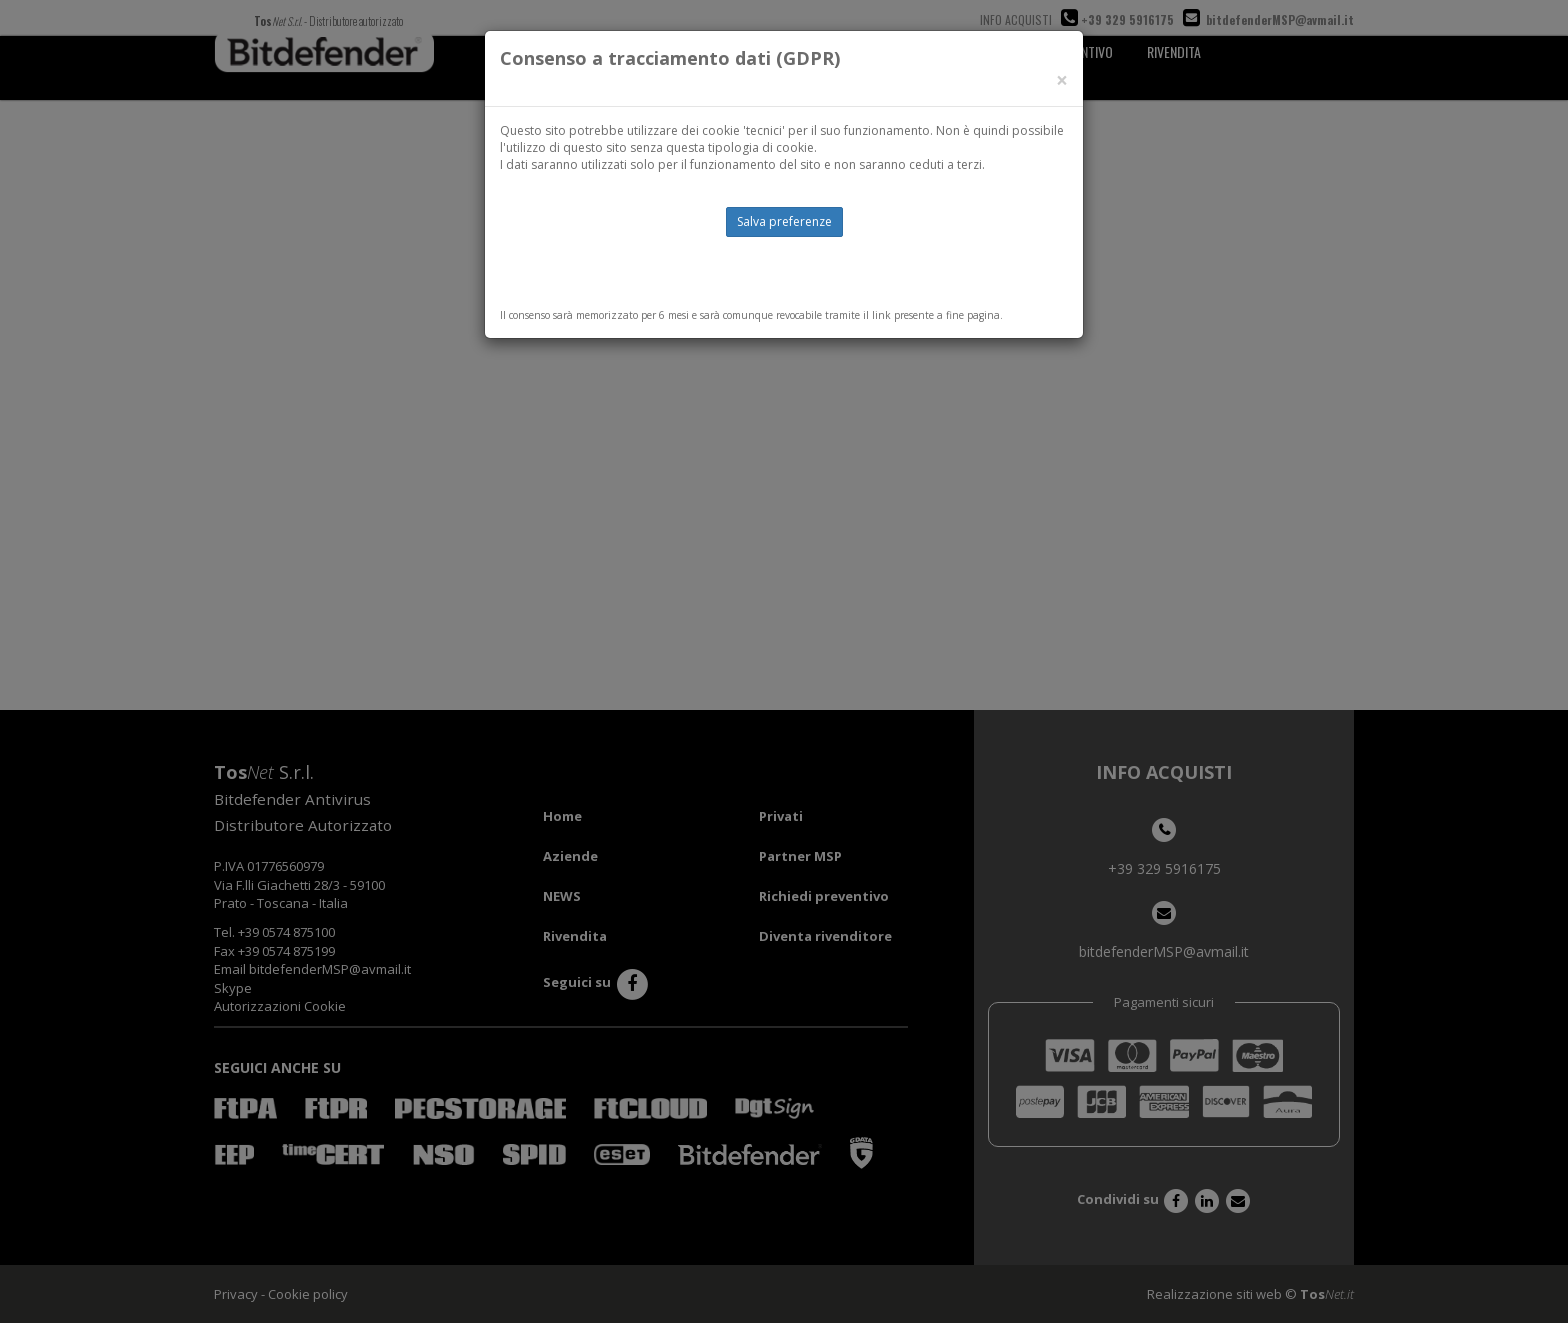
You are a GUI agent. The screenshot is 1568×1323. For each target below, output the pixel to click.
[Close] (1062, 80)
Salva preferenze (784, 221)
